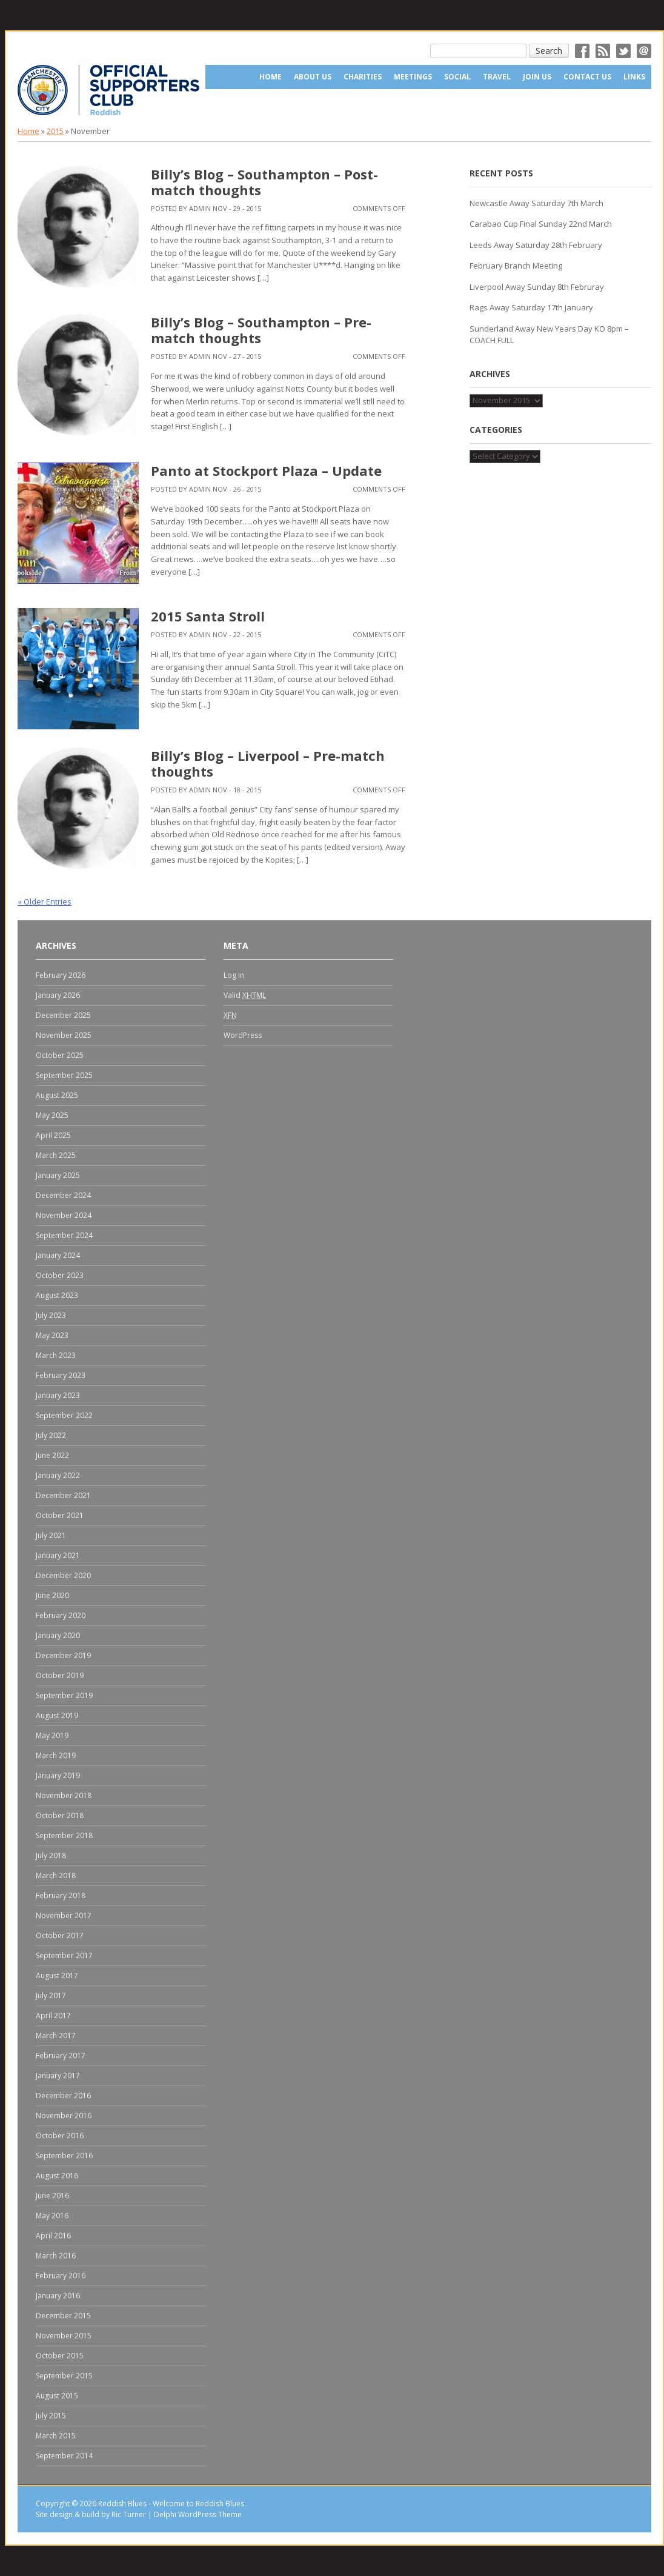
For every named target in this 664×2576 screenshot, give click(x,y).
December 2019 (63, 1655)
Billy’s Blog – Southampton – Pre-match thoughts (261, 330)
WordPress (243, 1035)
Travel (497, 77)
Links (634, 77)
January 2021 (58, 1555)
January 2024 (58, 1255)
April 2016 (53, 2235)
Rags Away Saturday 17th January (531, 307)
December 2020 (63, 1575)
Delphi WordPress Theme (198, 2514)
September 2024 (64, 1235)
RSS (603, 51)
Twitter (623, 51)
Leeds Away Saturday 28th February (536, 244)
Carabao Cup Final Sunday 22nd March (541, 223)
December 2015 (63, 2315)
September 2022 (64, 1415)
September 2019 (64, 1695)
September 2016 (64, 2155)
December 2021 (63, 1495)
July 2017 (51, 1995)
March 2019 (56, 1755)
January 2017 (58, 2075)
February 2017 (60, 2055)
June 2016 (52, 2195)
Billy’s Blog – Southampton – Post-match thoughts (264, 182)
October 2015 (60, 2355)
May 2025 (52, 1115)
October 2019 (60, 1675)
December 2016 (63, 2095)
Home (270, 77)
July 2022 (51, 1435)
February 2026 (60, 975)
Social (457, 77)
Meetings (413, 77)
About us (312, 77)
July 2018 (51, 1855)
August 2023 (57, 1295)
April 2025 (53, 1135)
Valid (245, 995)
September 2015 (64, 2375)
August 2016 (57, 2175)
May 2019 (52, 1735)
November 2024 (63, 1215)
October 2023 (60, 1275)
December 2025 (63, 1015)
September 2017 (64, 1955)
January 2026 (58, 995)
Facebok (582, 51)
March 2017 (56, 2035)
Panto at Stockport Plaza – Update (266, 470)
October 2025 (60, 1055)
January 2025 (58, 1175)
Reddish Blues (122, 2503)
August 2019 (57, 1715)
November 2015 (63, 2335)
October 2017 (60, 1935)
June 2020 (52, 1595)
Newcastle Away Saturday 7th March (536, 203)
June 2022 (52, 1455)
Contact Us (587, 77)
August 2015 (57, 2395)
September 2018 (64, 1835)
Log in (234, 975)
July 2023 (51, 1315)
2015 (55, 130)
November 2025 (63, 1035)
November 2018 (63, 1795)
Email (644, 51)
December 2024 (63, 1195)
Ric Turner (128, 2514)
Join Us (537, 77)
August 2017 (57, 1975)
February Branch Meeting (516, 265)
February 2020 (60, 1615)
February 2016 (60, 2275)
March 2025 (56, 1155)
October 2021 (60, 1515)
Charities (363, 77)
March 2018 (56, 1875)
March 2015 (56, 2435)
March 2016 (56, 2255)
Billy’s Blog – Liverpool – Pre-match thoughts (268, 763)
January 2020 (58, 1635)
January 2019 (58, 1775)
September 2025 (64, 1075)
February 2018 (60, 1895)
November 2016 (63, 2115)
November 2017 (63, 1915)
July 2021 (51, 1535)
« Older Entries (44, 901)
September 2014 (64, 2456)
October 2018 (60, 1815)
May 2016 (52, 2215)
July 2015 (51, 2415)
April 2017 (53, 2015)
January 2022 (58, 1475)
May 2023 (52, 1335)
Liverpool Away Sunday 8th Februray (537, 286)
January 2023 (58, 1395)
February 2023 (60, 1375)
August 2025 (57, 1095)
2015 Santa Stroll (208, 616)
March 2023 (56, 1355)
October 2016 (60, 2135)
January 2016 (58, 2295)
